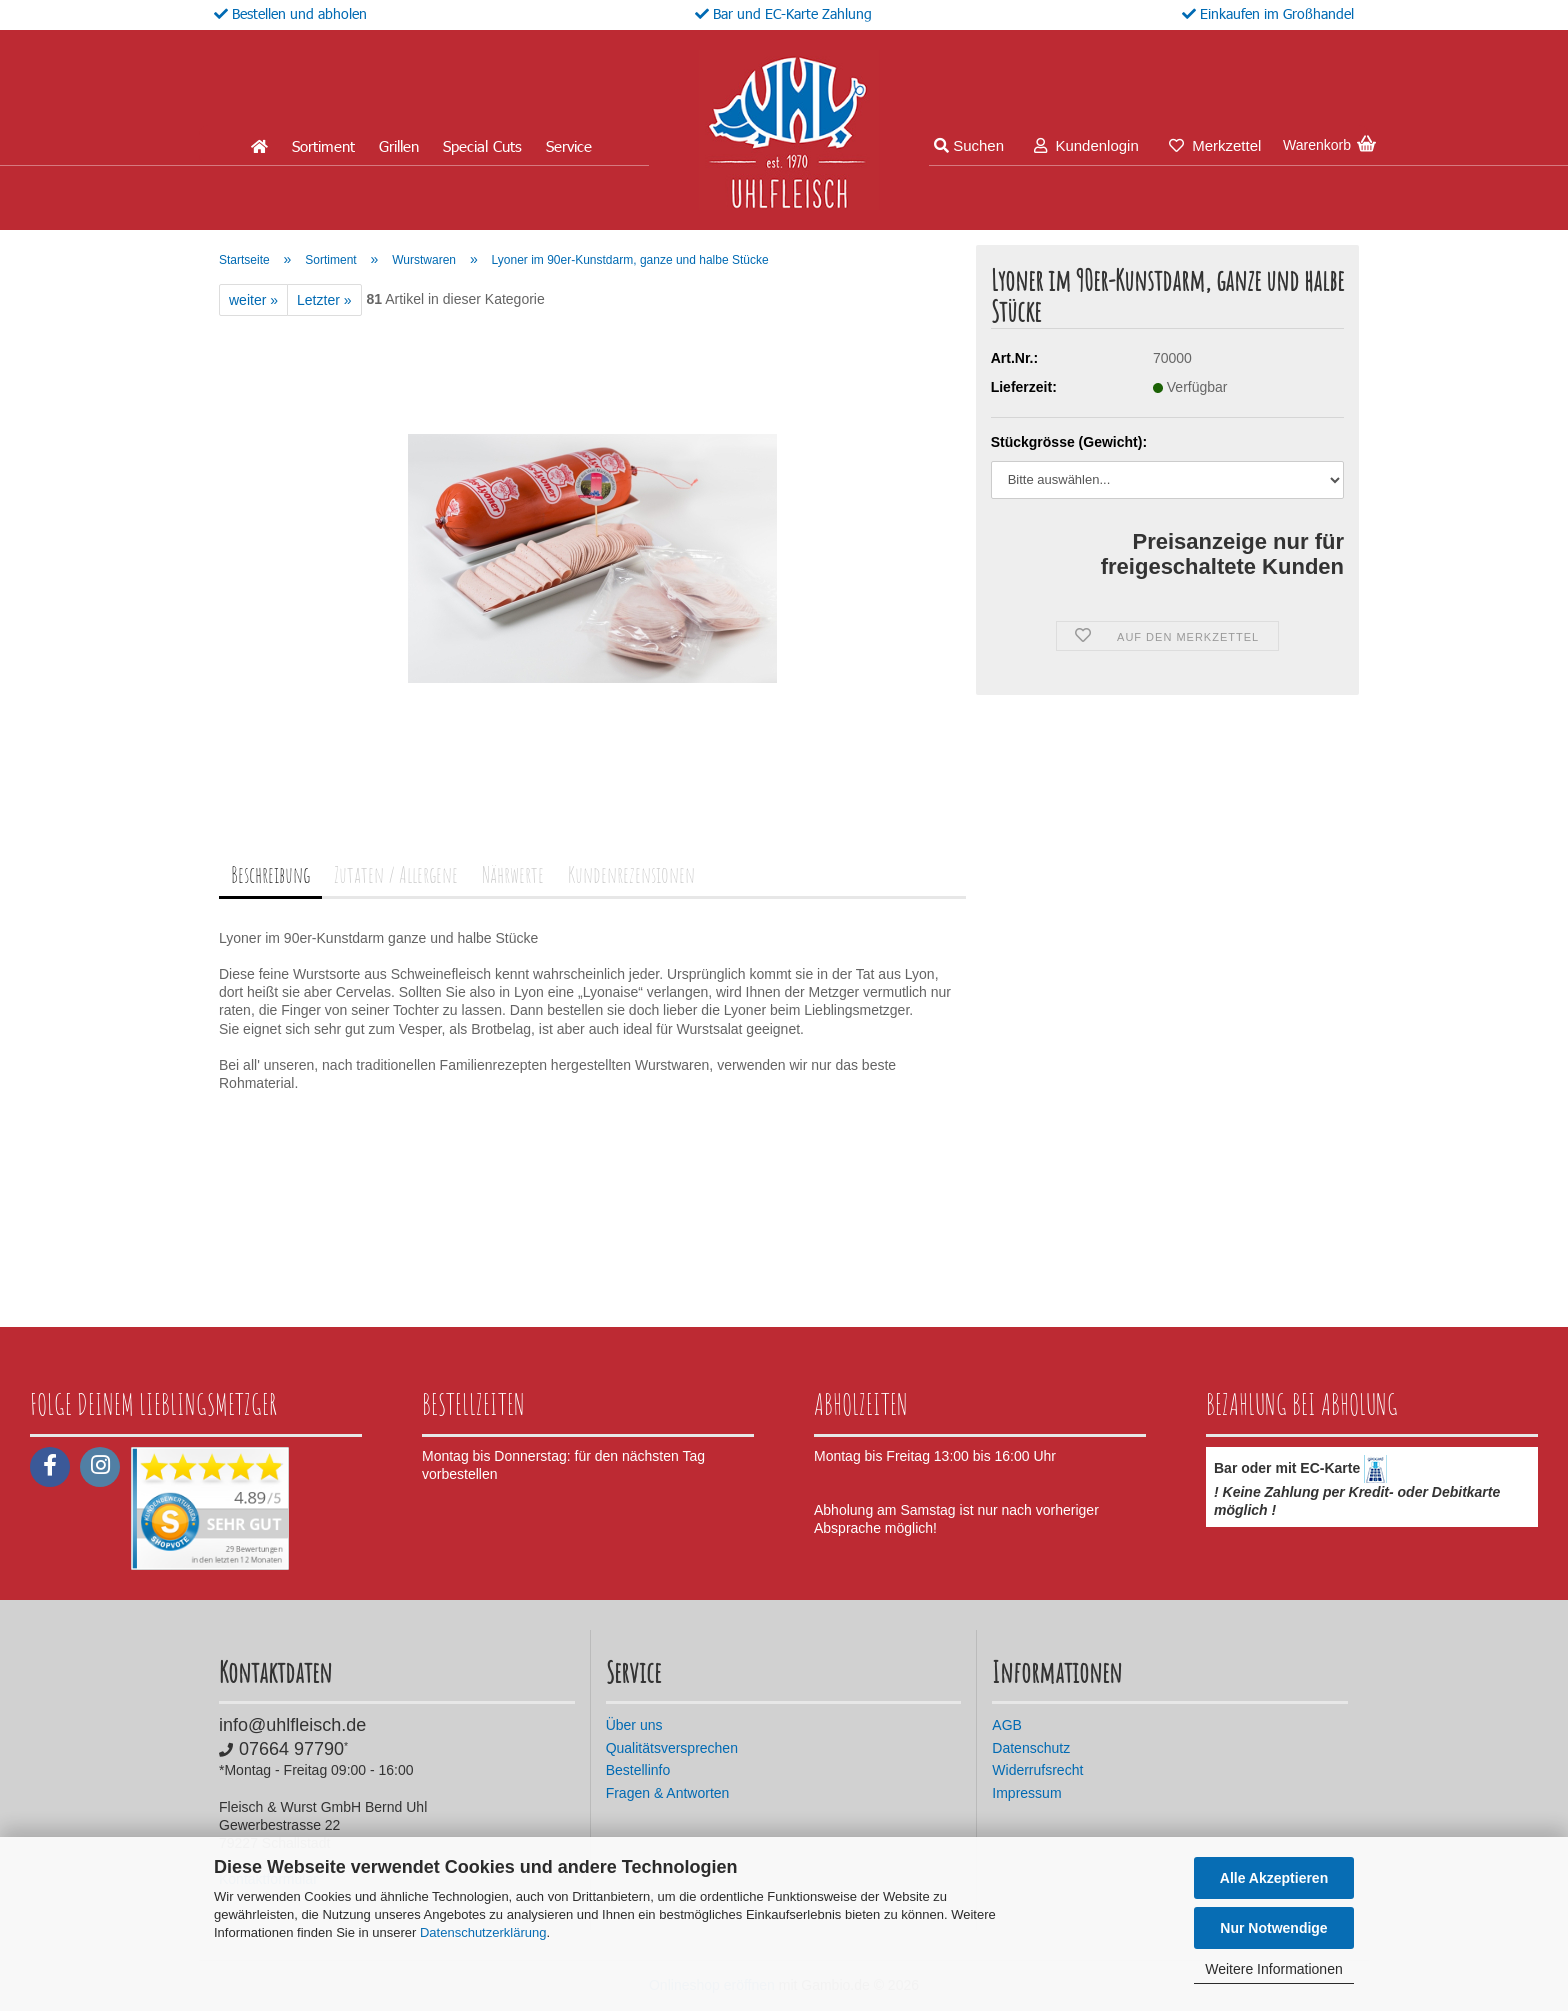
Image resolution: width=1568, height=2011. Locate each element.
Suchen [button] (969, 145)
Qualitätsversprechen (672, 1748)
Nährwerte (513, 874)
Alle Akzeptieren (1274, 1878)
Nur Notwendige (1273, 1928)
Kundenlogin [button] (1086, 145)
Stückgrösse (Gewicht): (1069, 442)
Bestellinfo (638, 1770)
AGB (1007, 1725)
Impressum (1026, 1793)
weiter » (253, 300)
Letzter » (324, 300)
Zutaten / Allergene (396, 874)
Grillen (399, 146)
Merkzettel (1215, 145)
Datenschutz (1031, 1748)
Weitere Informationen (1273, 1969)
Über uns (634, 1725)
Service (569, 146)
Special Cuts (482, 146)
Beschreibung (270, 874)
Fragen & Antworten (668, 1793)
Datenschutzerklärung (483, 1932)
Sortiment (323, 146)
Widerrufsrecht (1037, 1770)
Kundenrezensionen (631, 874)
